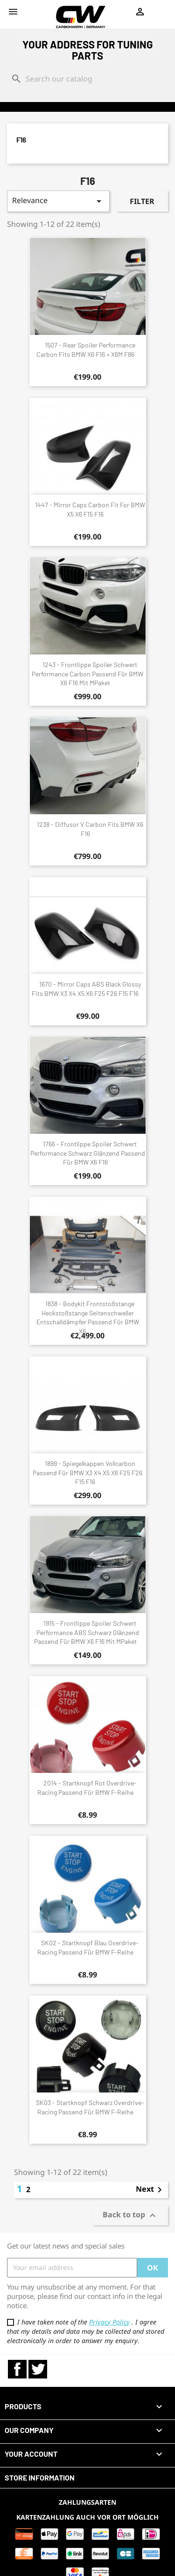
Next (150, 2189)
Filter (142, 201)
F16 (21, 140)
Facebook (17, 2369)
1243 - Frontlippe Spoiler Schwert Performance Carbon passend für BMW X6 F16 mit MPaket (87, 674)
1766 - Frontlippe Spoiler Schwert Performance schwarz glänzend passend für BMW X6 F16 (87, 1153)
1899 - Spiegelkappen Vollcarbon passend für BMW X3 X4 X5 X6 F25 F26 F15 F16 (87, 1472)
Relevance (58, 201)
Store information (40, 2477)
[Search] (87, 78)
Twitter (37, 2369)
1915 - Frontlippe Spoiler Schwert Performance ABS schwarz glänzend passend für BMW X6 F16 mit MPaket (86, 1632)
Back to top (130, 2215)
